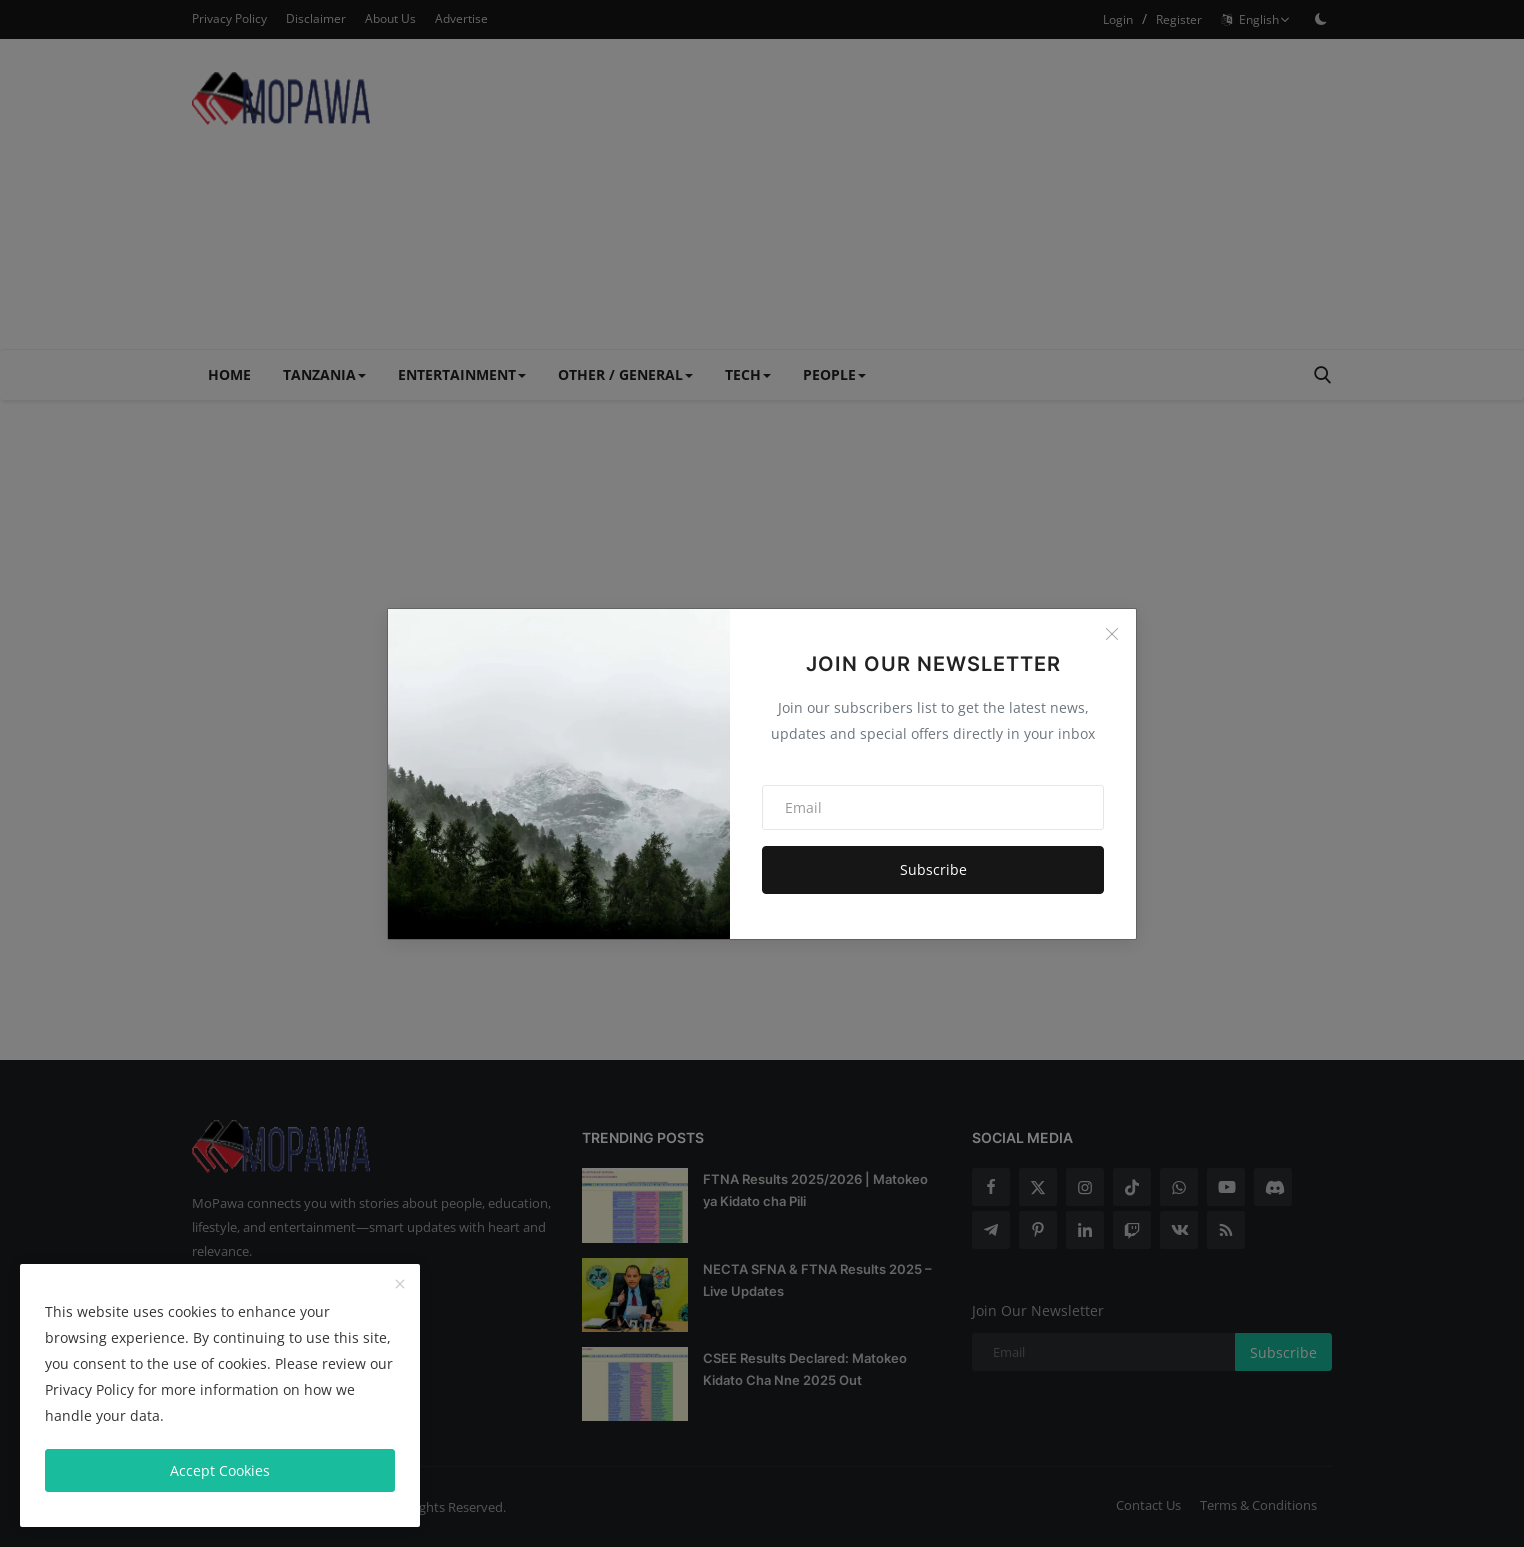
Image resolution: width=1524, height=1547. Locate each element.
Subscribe (933, 869)
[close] (400, 1285)
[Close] (1112, 634)
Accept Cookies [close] (220, 1470)
